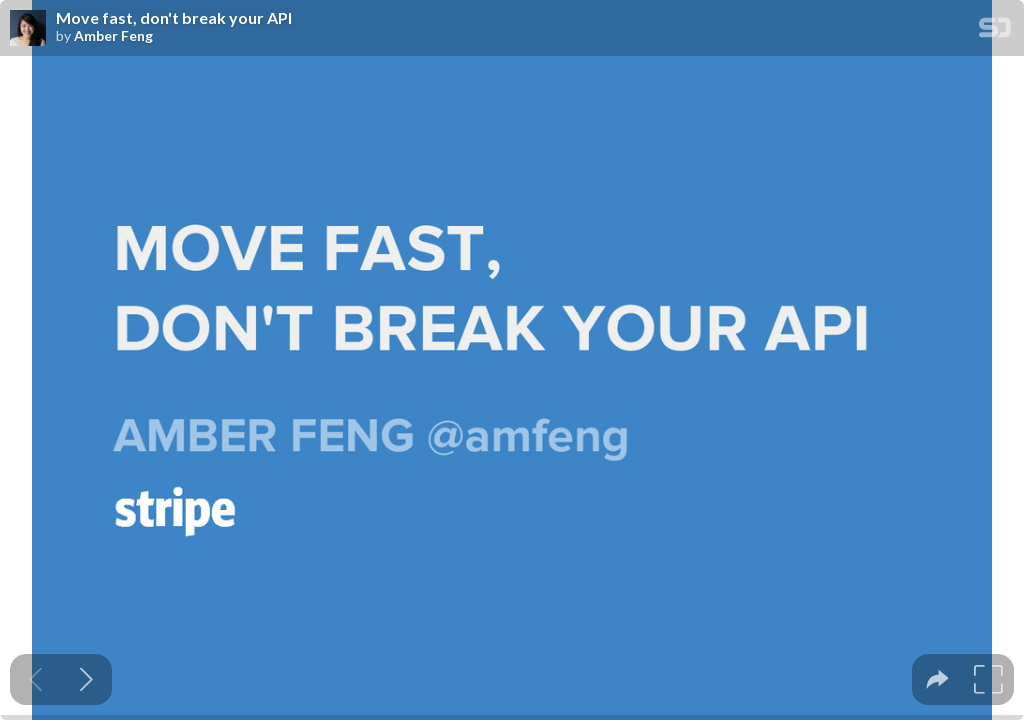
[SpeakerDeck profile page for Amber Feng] (28, 29)
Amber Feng (113, 36)
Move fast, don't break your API (174, 18)
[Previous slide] (35, 679)
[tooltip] (937, 679)
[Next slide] (86, 679)
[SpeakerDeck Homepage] (995, 31)
